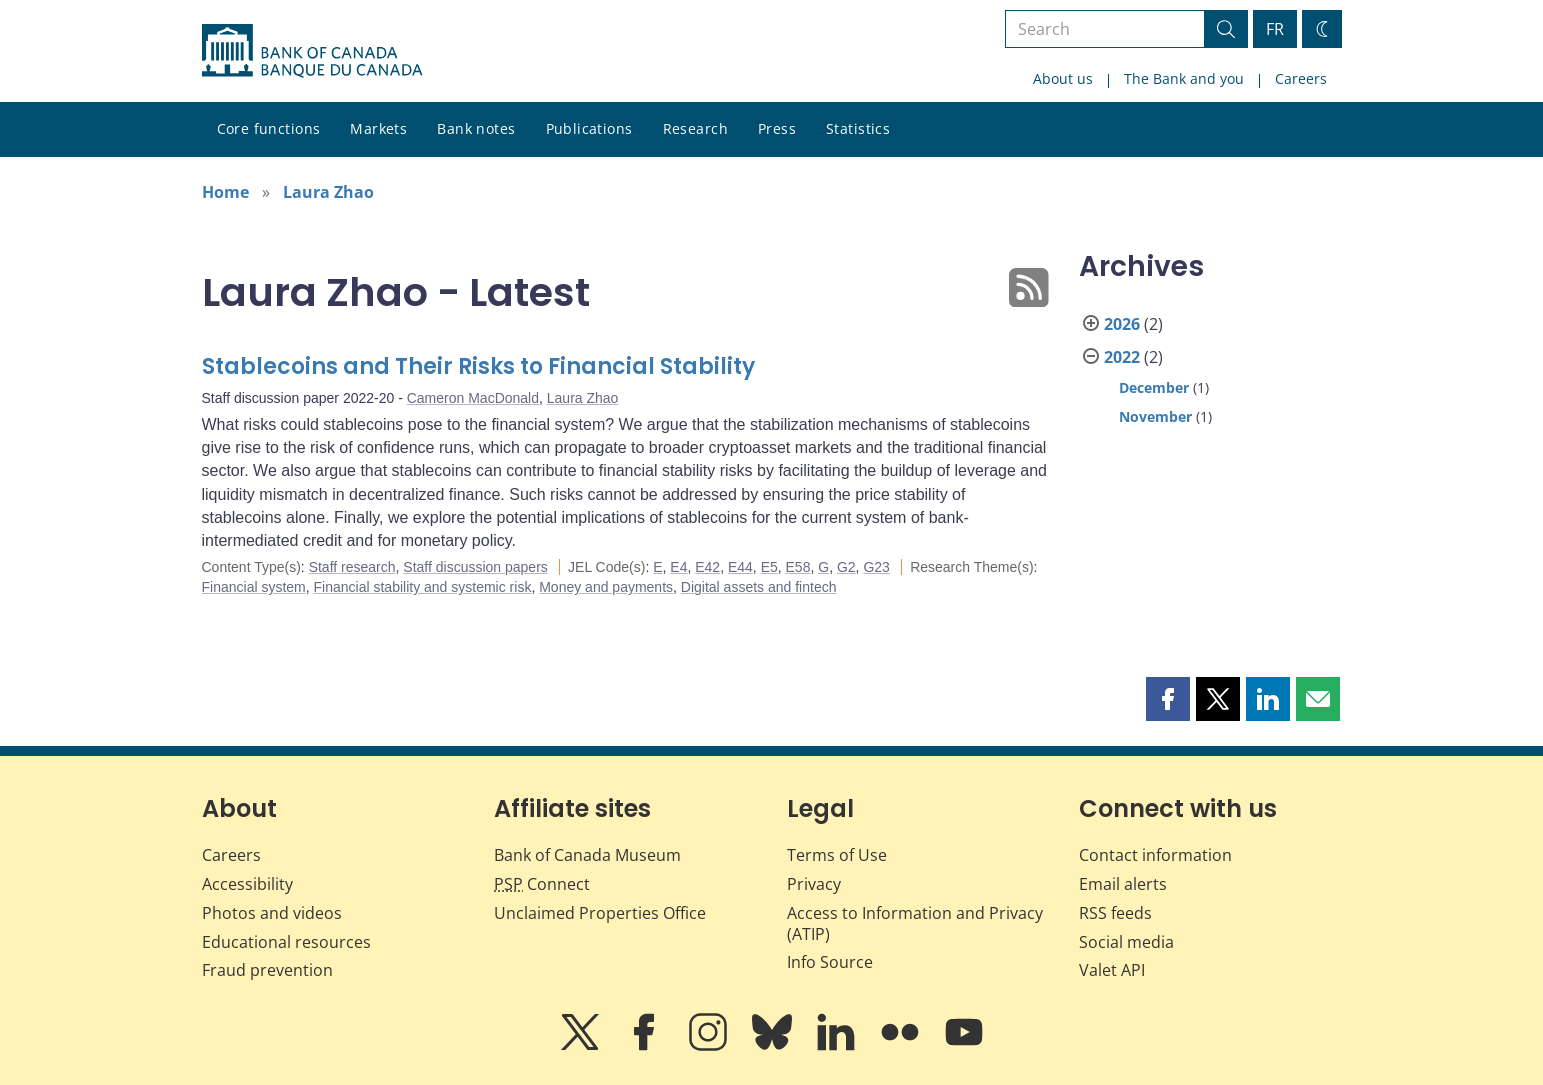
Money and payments (606, 587)
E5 (769, 567)
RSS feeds (1115, 913)
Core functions (269, 128)
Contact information (1155, 855)
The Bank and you (1184, 78)
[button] (1168, 699)
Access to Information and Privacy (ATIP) (915, 923)
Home (225, 192)
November (1155, 416)
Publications (589, 128)
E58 (798, 567)
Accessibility (247, 884)
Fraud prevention (267, 970)
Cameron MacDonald (473, 398)
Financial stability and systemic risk (423, 587)
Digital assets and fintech (759, 587)
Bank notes (476, 128)
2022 (1122, 357)
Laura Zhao (328, 192)
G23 (876, 567)
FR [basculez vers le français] (1275, 29)
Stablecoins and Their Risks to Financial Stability (478, 366)
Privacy (814, 884)
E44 (740, 567)
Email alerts (1123, 884)
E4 (678, 567)
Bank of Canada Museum (587, 855)
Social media (1126, 942)
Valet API (1112, 970)
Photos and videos (272, 913)
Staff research (352, 567)
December (1154, 387)
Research (695, 128)
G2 (846, 567)
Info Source (830, 962)
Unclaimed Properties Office (600, 913)
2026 (1122, 324)
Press (777, 128)
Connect (542, 884)
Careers (1301, 78)
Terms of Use (837, 855)
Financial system (254, 587)
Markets (378, 128)
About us (1063, 78)
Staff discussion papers (475, 567)
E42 (707, 567)
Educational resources (286, 942)
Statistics (858, 128)
